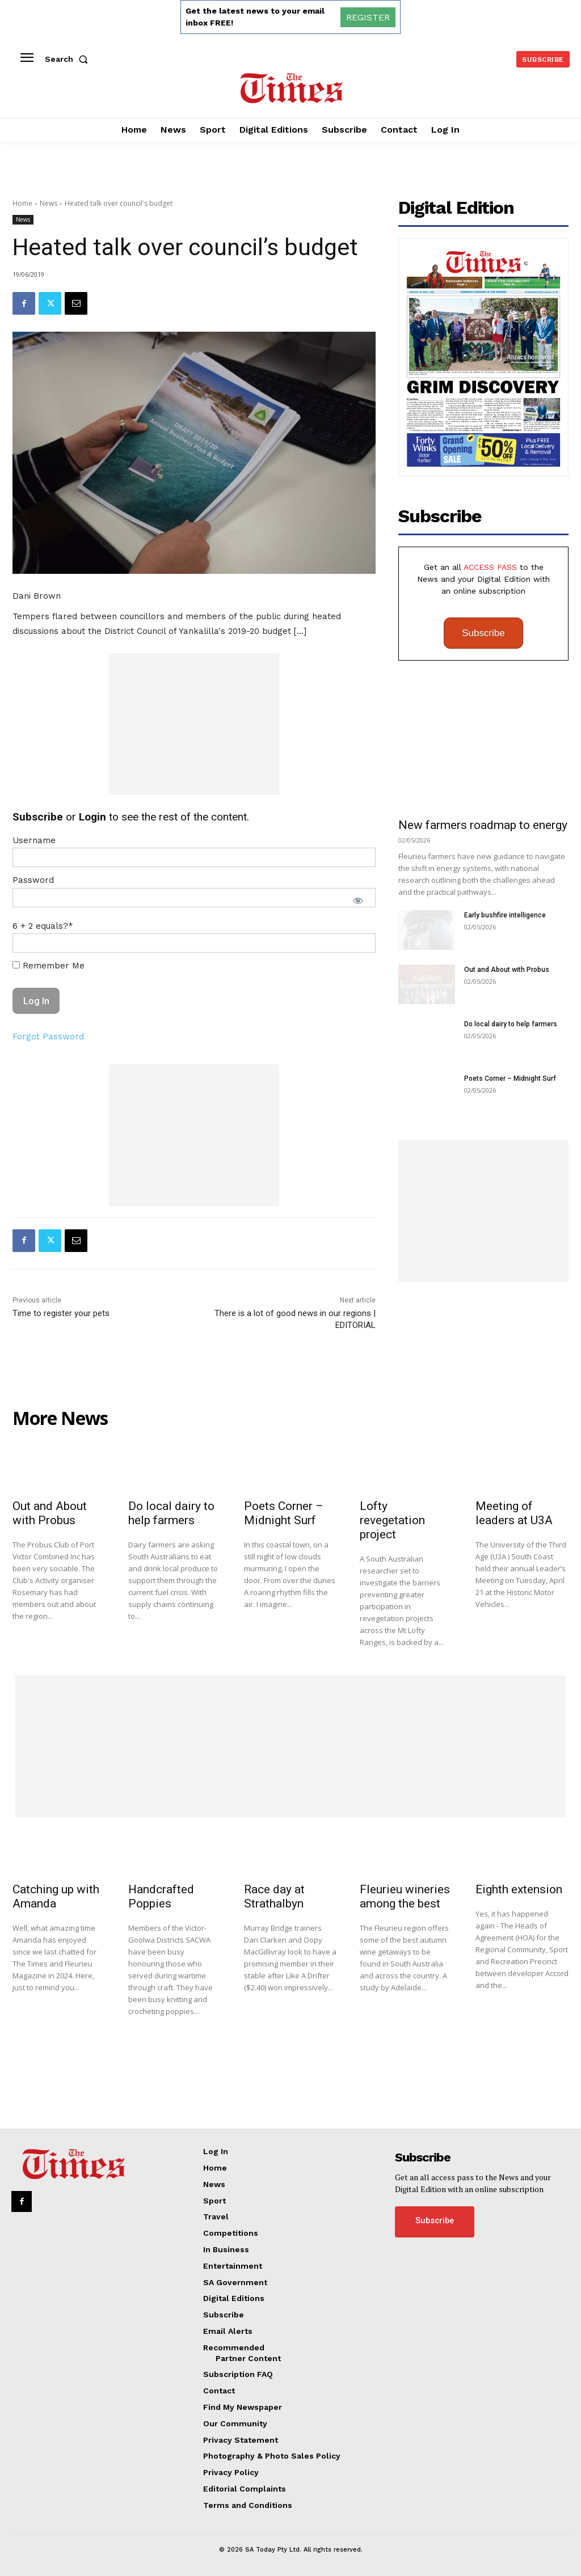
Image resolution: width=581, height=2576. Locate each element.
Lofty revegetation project (392, 1520)
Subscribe (483, 633)
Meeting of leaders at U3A (514, 1513)
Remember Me (48, 966)
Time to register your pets (61, 1313)
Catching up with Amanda (55, 1896)
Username (34, 840)
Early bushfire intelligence (505, 915)
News (48, 203)
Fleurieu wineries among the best (405, 1896)
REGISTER (368, 17)
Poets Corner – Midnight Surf (510, 1078)
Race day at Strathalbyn (274, 1896)
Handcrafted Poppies (161, 1896)
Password (33, 880)
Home (22, 203)
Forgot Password (48, 1036)
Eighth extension (518, 1889)
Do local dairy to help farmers (510, 1024)
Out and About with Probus (506, 970)
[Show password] (358, 900)
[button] (68, 59)
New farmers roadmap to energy (482, 825)
